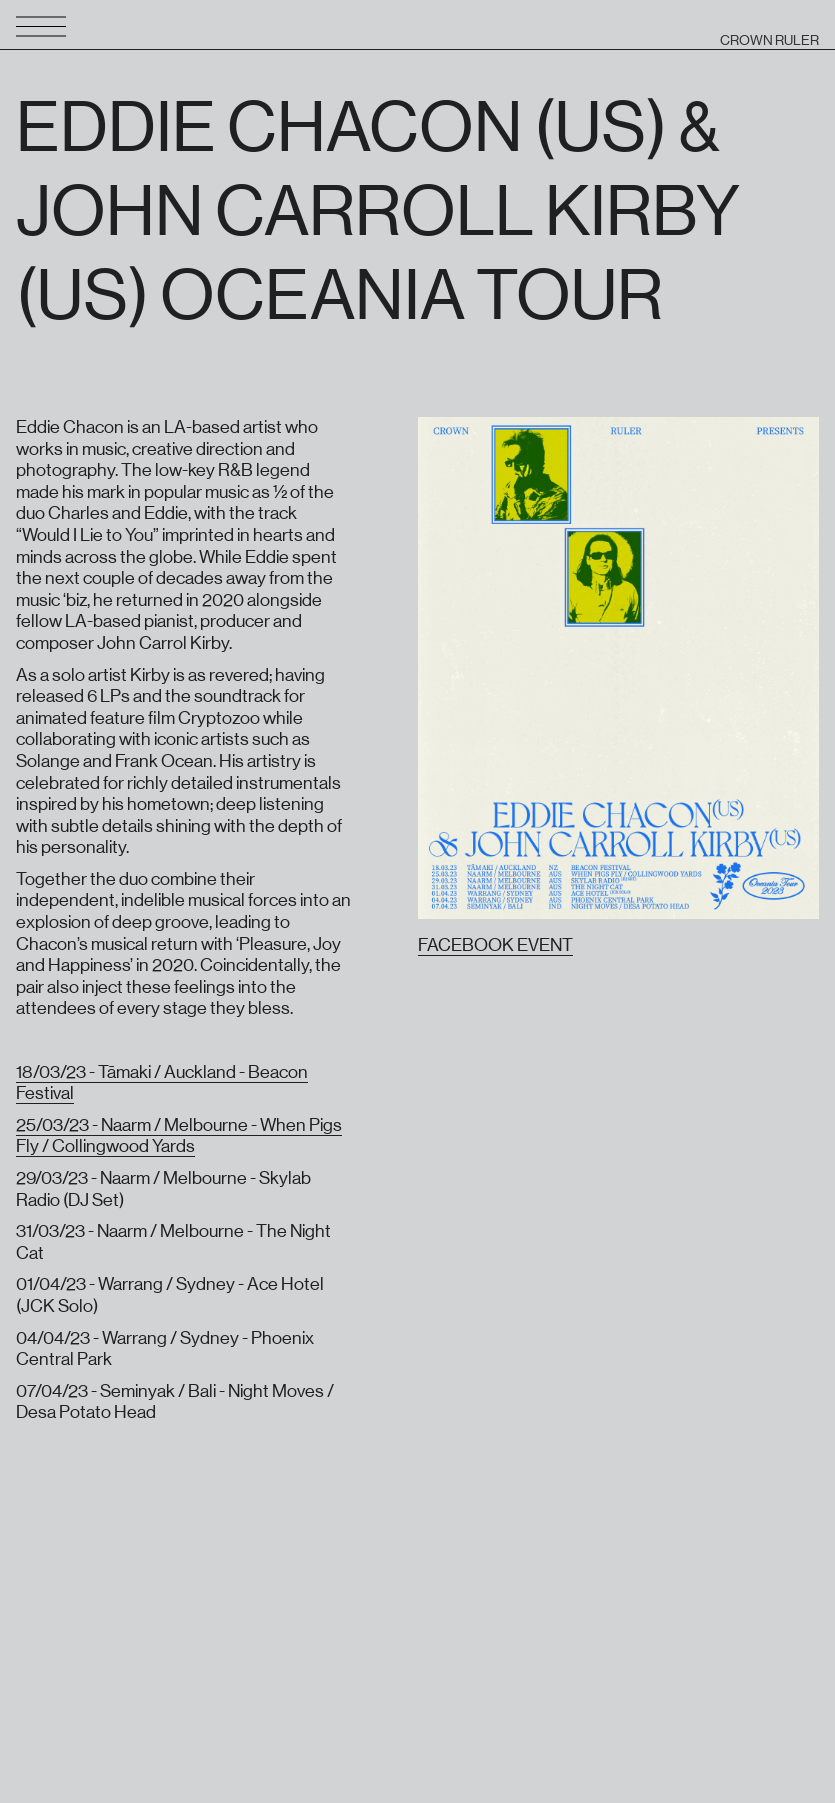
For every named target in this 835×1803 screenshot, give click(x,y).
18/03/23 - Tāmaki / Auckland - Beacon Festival (162, 1083)
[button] (49, 28)
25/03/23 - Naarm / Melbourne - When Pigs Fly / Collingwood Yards (179, 1136)
